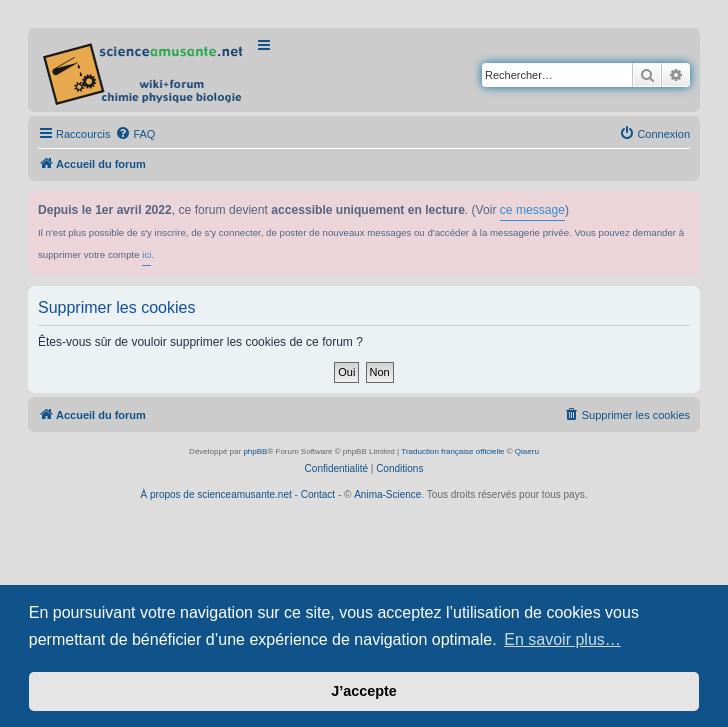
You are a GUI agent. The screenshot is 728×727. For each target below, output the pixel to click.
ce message (532, 210)
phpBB (255, 451)
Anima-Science (387, 494)
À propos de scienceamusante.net (216, 494)
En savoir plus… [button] (562, 639)
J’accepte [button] (364, 691)
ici (146, 254)
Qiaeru (527, 451)
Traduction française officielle (452, 451)
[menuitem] (135, 134)
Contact (318, 494)
